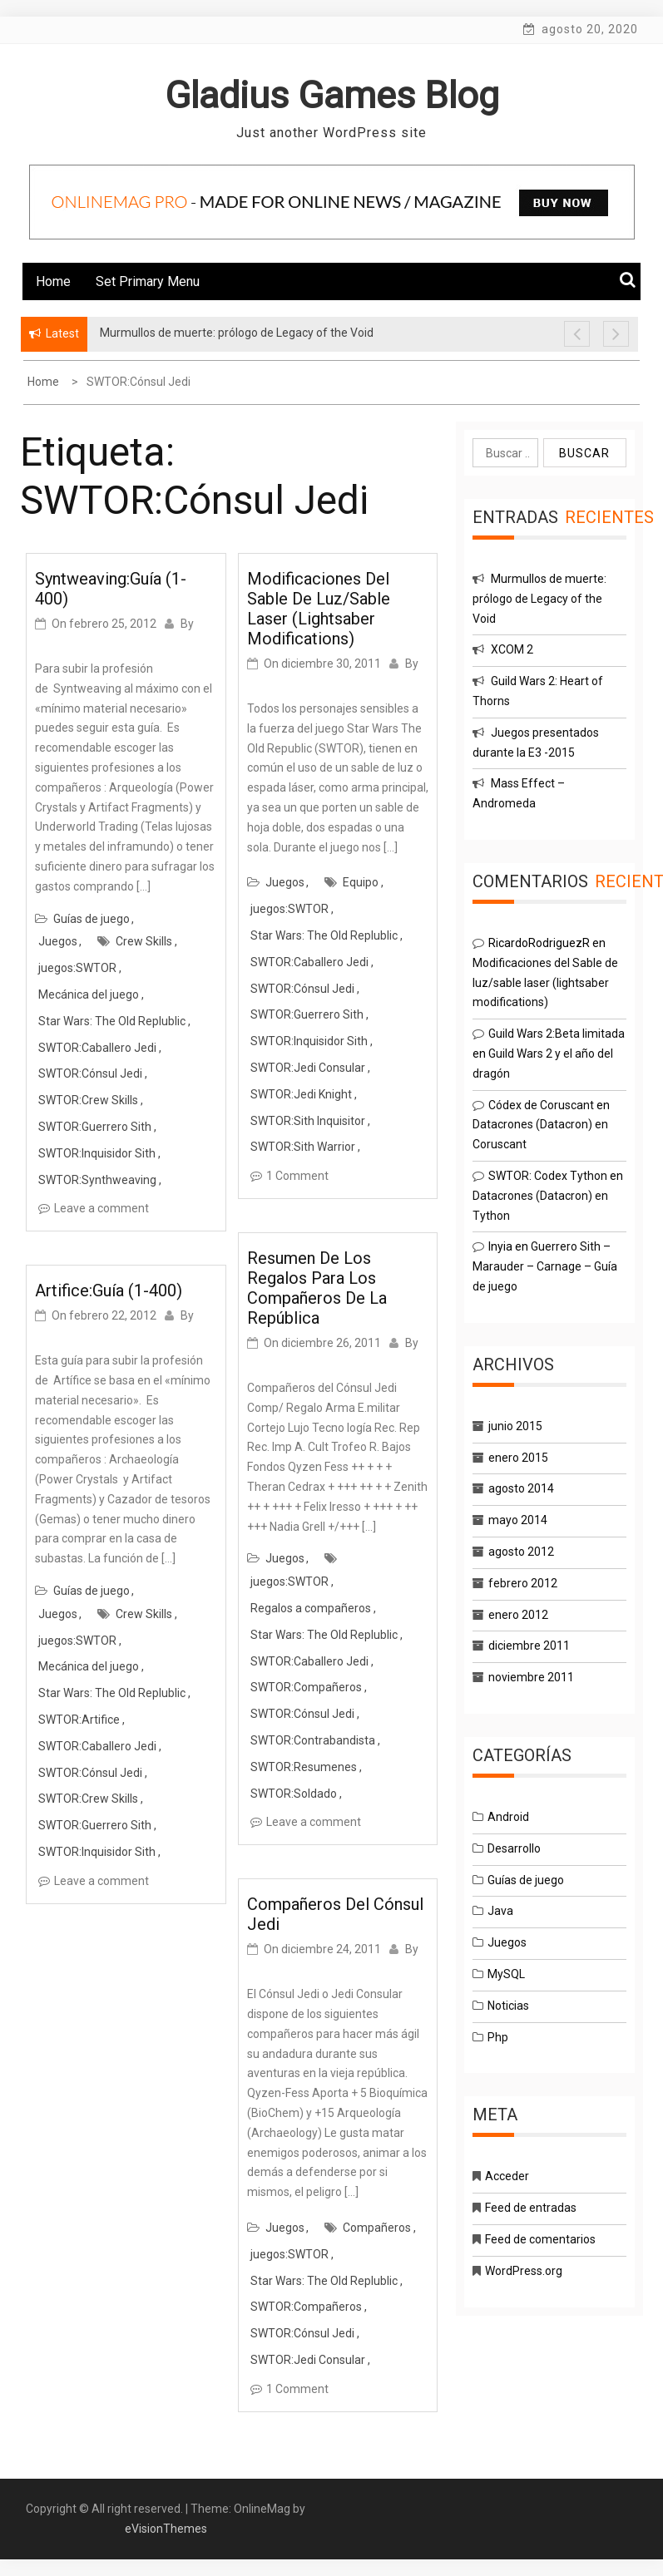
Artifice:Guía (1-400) (108, 1290)
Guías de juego (91, 918)
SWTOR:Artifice (79, 1719)
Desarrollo (514, 1848)
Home (53, 281)
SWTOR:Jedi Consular (307, 1067)
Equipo (361, 882)
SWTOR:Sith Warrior (302, 1146)
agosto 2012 (521, 1551)
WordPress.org (523, 2270)
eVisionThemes (166, 2528)
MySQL (506, 1974)
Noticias (508, 2005)
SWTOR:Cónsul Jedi (90, 1073)
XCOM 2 (512, 649)
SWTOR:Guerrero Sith (94, 1126)
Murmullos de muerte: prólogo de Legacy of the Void (539, 598)
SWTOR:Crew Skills (88, 1100)
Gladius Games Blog (332, 95)
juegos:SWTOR (77, 968)
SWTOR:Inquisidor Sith (97, 1153)
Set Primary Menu (148, 281)
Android (508, 1816)
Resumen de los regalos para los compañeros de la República (317, 1288)
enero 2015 (518, 1457)
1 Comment (297, 1175)
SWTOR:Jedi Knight (301, 1094)
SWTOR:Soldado (293, 1793)
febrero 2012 (522, 1583)
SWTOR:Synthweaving (97, 1180)
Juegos (57, 941)
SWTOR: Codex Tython (547, 1175)
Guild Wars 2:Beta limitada (556, 1033)
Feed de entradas (530, 2207)
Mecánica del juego (88, 994)
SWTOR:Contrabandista (312, 1740)
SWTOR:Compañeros (306, 1687)
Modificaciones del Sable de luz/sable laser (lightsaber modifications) (318, 609)
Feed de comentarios (540, 2239)
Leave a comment (101, 1208)
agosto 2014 (521, 1488)
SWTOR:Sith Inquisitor (307, 1121)
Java (500, 1910)
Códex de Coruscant (541, 1105)
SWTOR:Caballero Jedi (97, 1047)
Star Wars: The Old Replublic (112, 1021)
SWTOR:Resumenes (303, 1767)
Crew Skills (144, 941)
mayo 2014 (517, 1520)
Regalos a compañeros (310, 1608)
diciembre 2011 (529, 1645)
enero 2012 (518, 1614)
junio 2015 (515, 1426)
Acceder (507, 2176)
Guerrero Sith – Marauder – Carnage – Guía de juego (545, 1266)
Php (497, 2037)
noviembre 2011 (531, 1677)
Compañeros (377, 2227)
